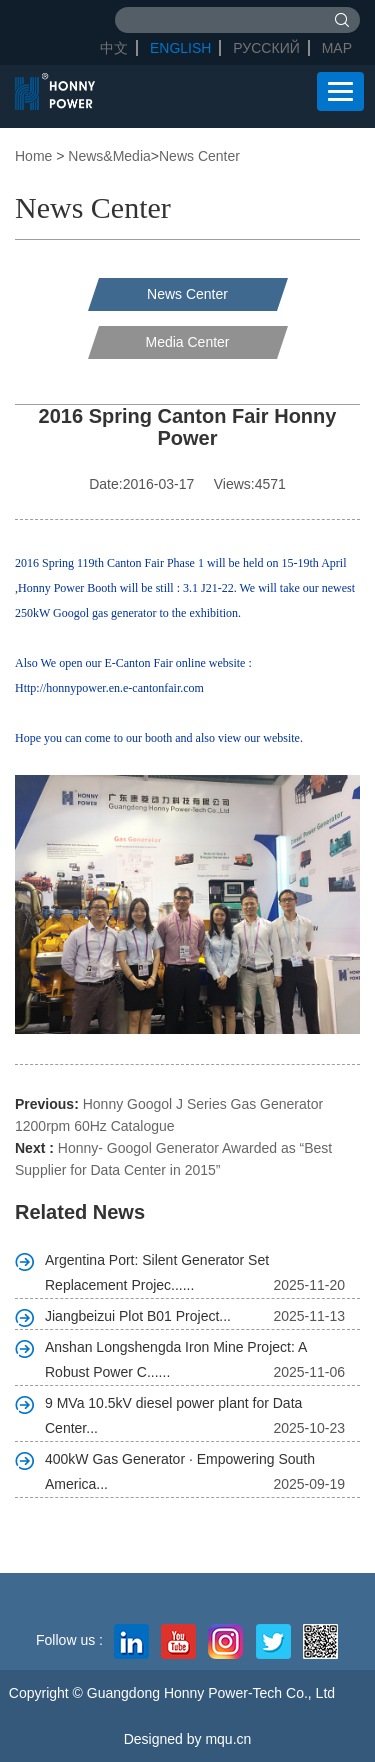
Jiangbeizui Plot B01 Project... (138, 1316)
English (180, 48)
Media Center (187, 342)
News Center (199, 156)
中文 (114, 48)
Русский (266, 48)
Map (337, 48)
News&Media (109, 156)
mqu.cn (228, 1739)
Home (33, 156)
